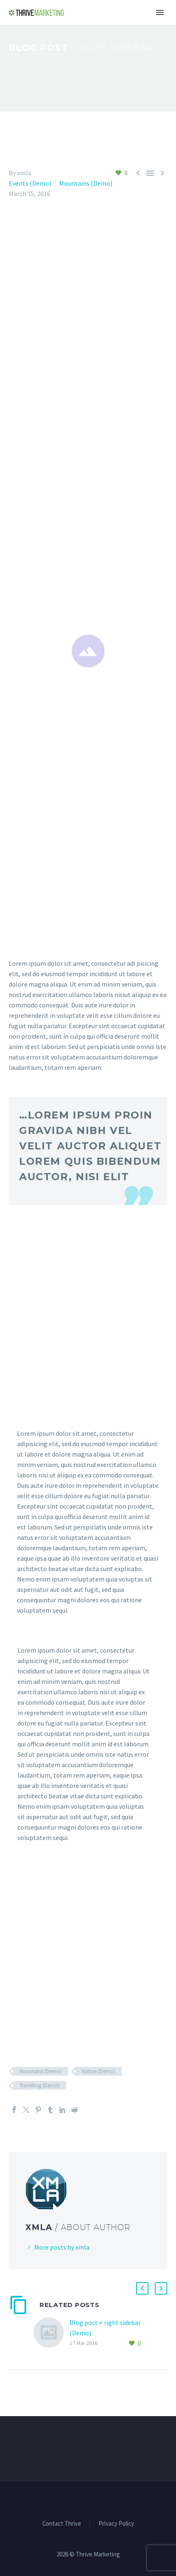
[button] (142, 2288)
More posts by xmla (61, 2247)
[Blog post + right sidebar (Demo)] (51, 2333)
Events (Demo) (30, 183)
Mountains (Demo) (85, 183)
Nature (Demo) (98, 2071)
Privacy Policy (116, 2524)
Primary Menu (160, 12)
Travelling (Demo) (39, 2085)
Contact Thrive (61, 2524)
